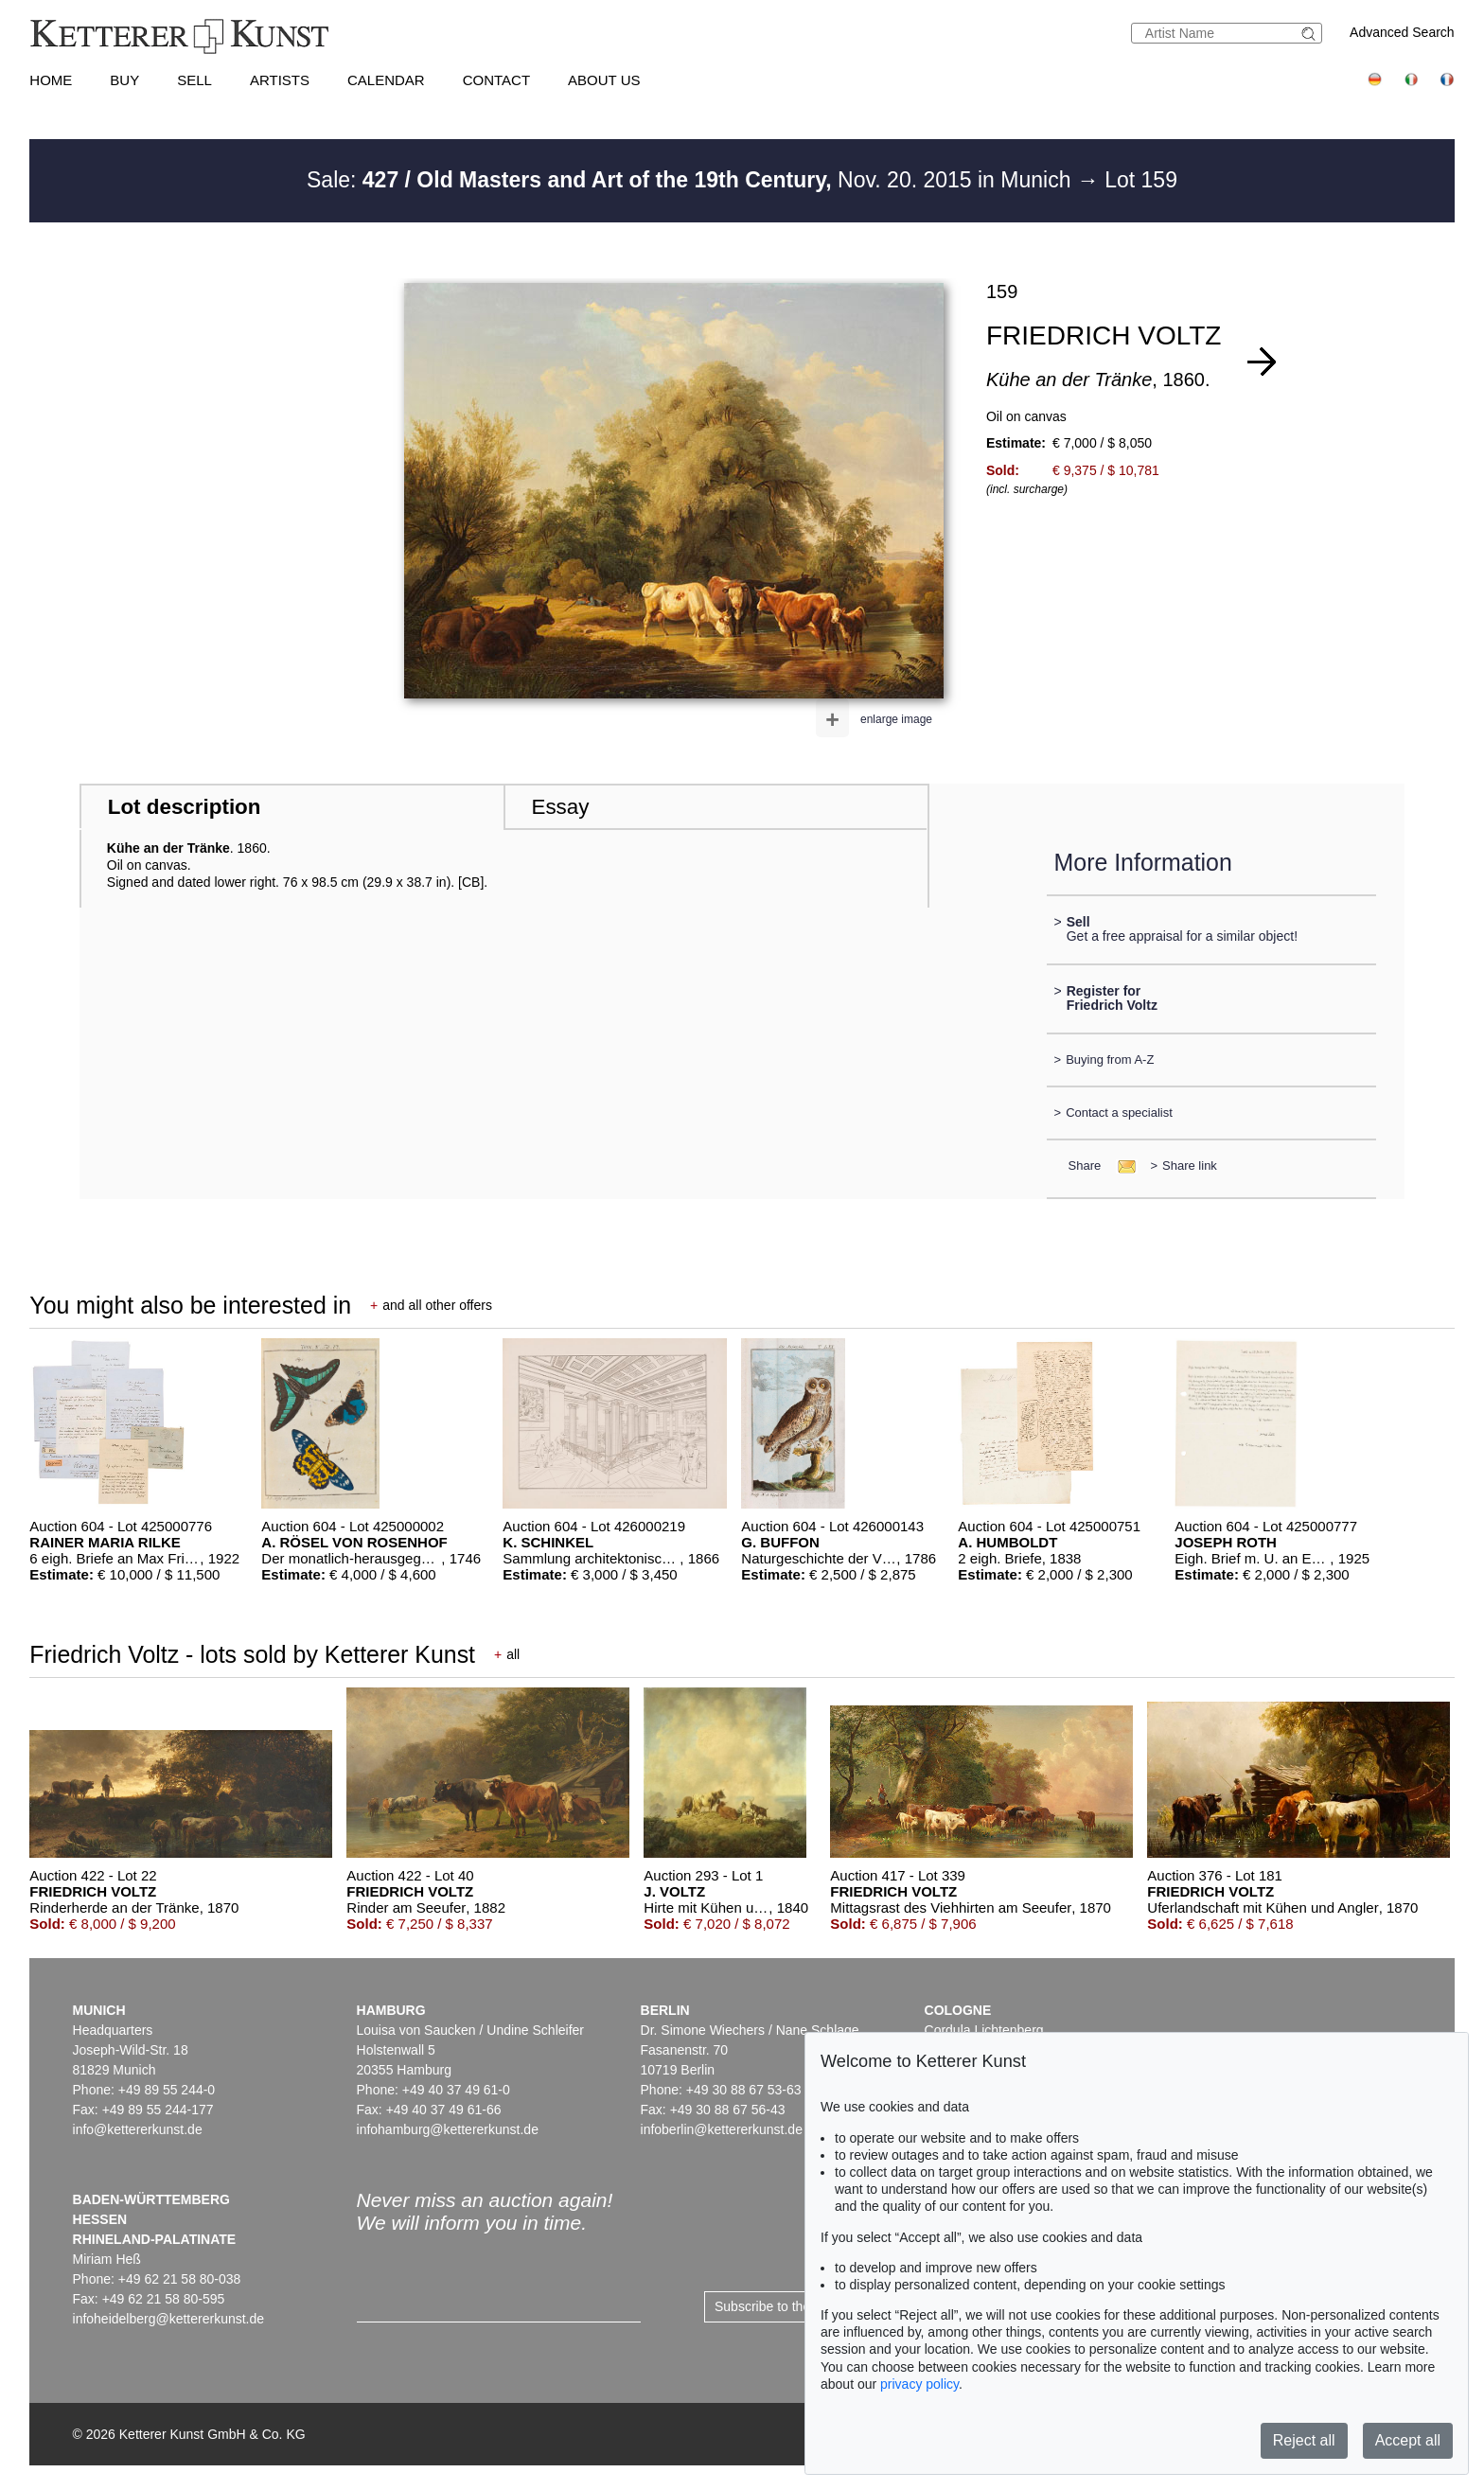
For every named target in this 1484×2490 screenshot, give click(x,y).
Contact (496, 80)
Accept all (1407, 2440)
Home (50, 80)
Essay (560, 807)
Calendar (386, 80)
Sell (194, 80)
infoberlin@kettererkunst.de (722, 2129)
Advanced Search (1402, 32)
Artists (279, 80)
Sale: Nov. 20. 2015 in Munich (692, 180)
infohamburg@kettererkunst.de (448, 2129)
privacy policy (919, 2384)
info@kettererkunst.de (138, 2129)
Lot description (184, 807)
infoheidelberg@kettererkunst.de (169, 2318)
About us (604, 80)
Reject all (1304, 2440)
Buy (124, 80)
